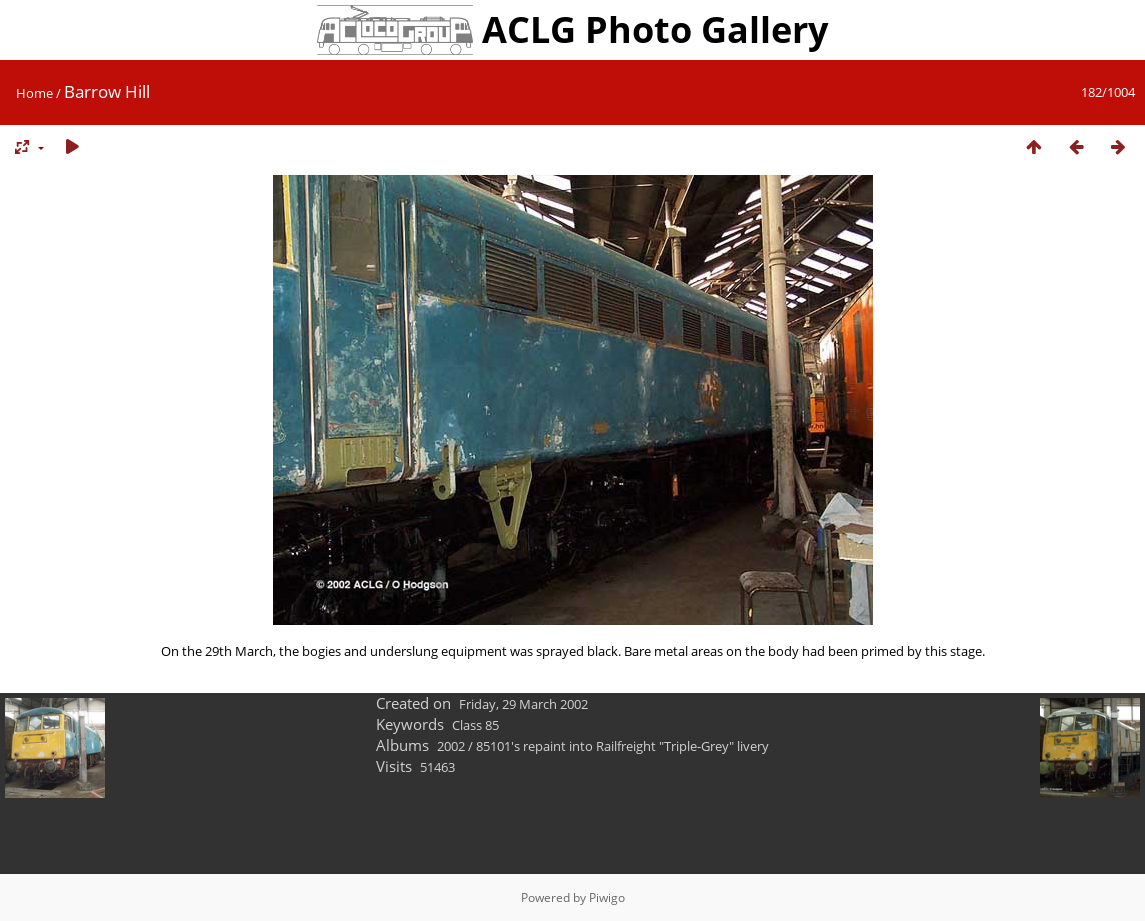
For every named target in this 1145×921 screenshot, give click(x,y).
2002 (451, 746)
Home (34, 93)
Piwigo (607, 897)
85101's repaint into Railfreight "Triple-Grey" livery (622, 746)
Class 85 (475, 725)
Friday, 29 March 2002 (523, 704)
